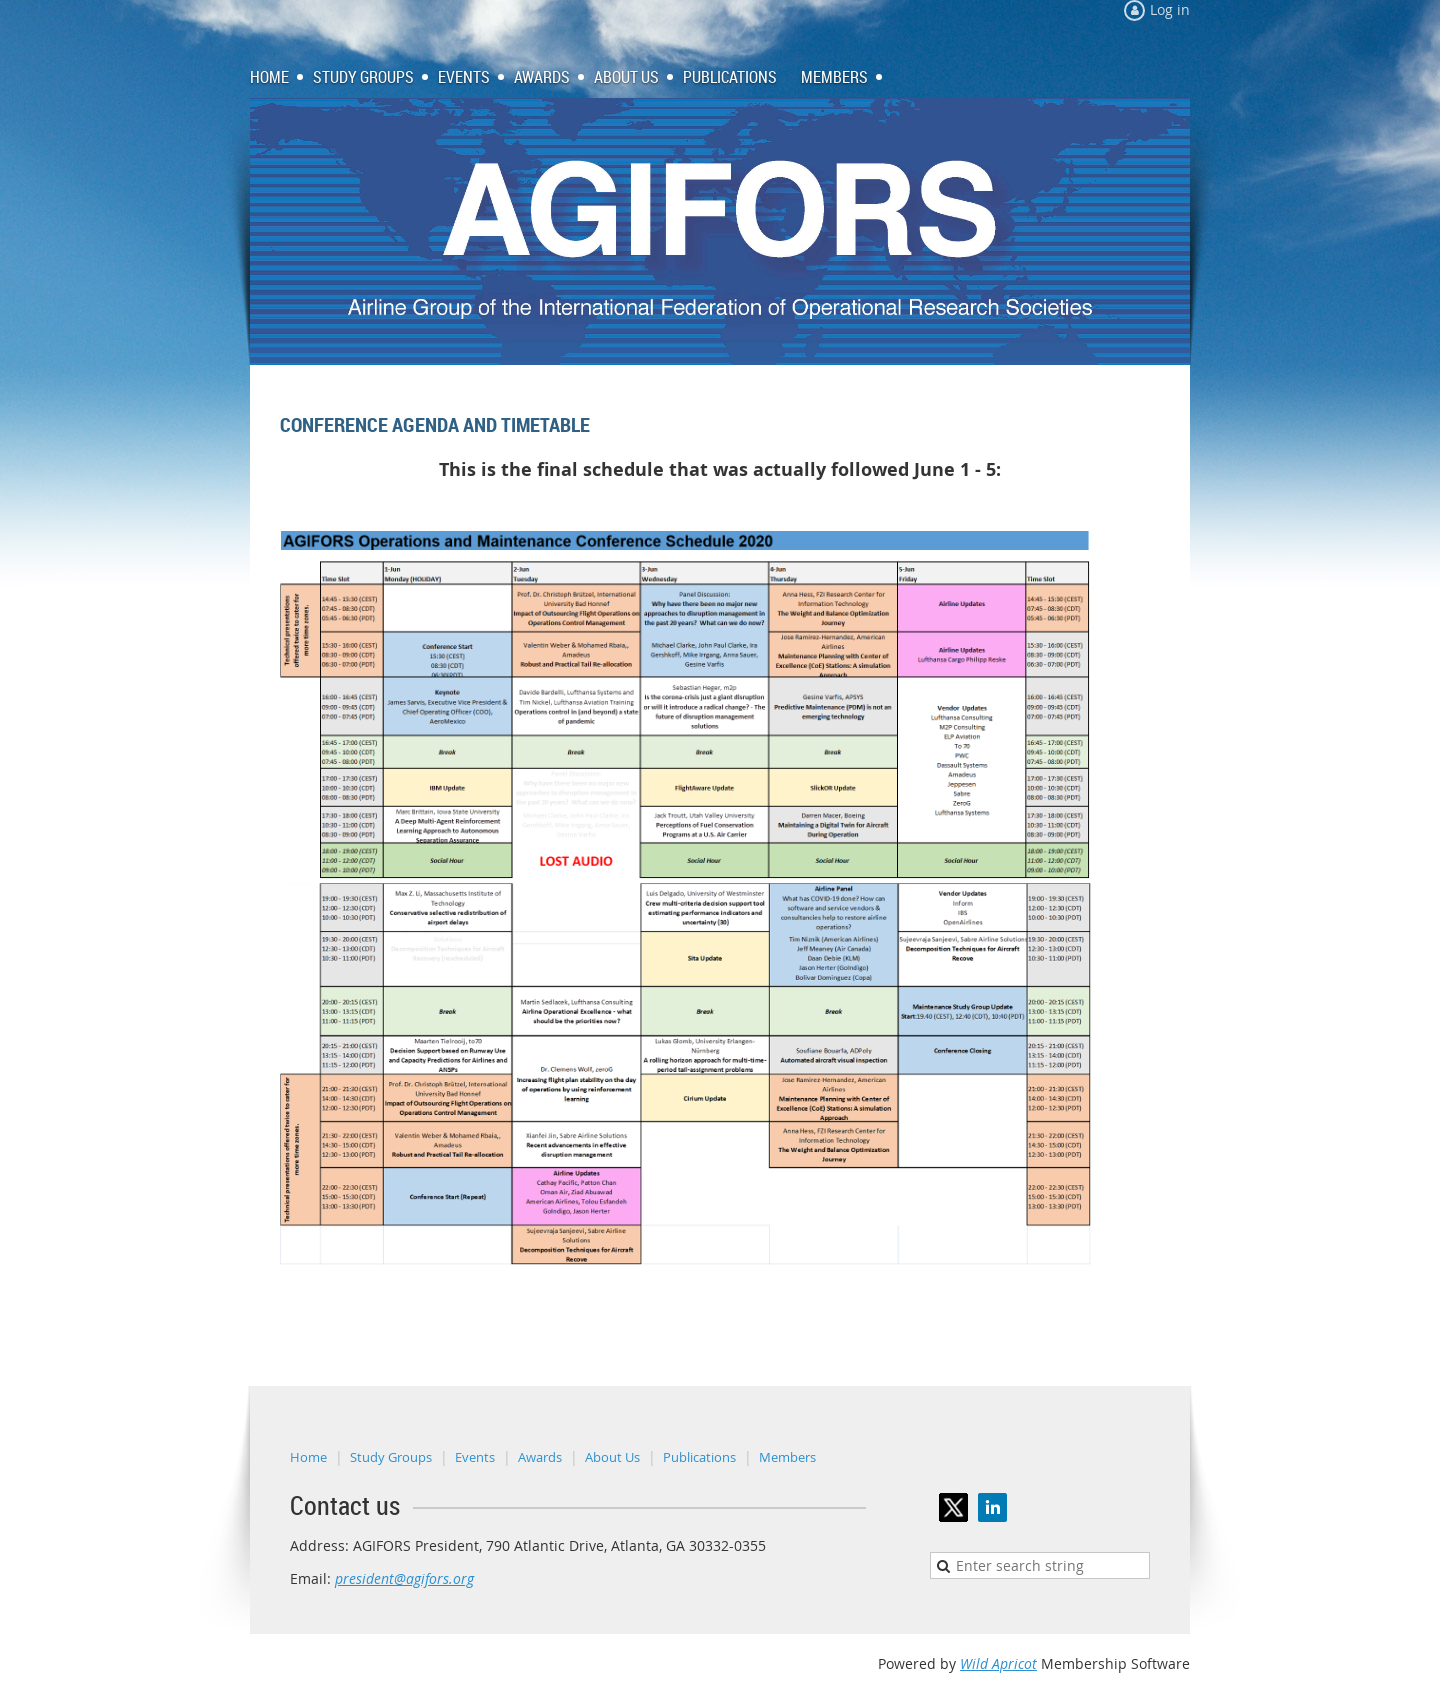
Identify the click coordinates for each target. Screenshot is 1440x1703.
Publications (699, 1457)
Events (475, 1457)
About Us (612, 1457)
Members (787, 1457)
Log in (1170, 9)
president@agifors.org (404, 1578)
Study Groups (391, 1457)
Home (308, 1457)
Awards (540, 1457)
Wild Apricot (998, 1663)
